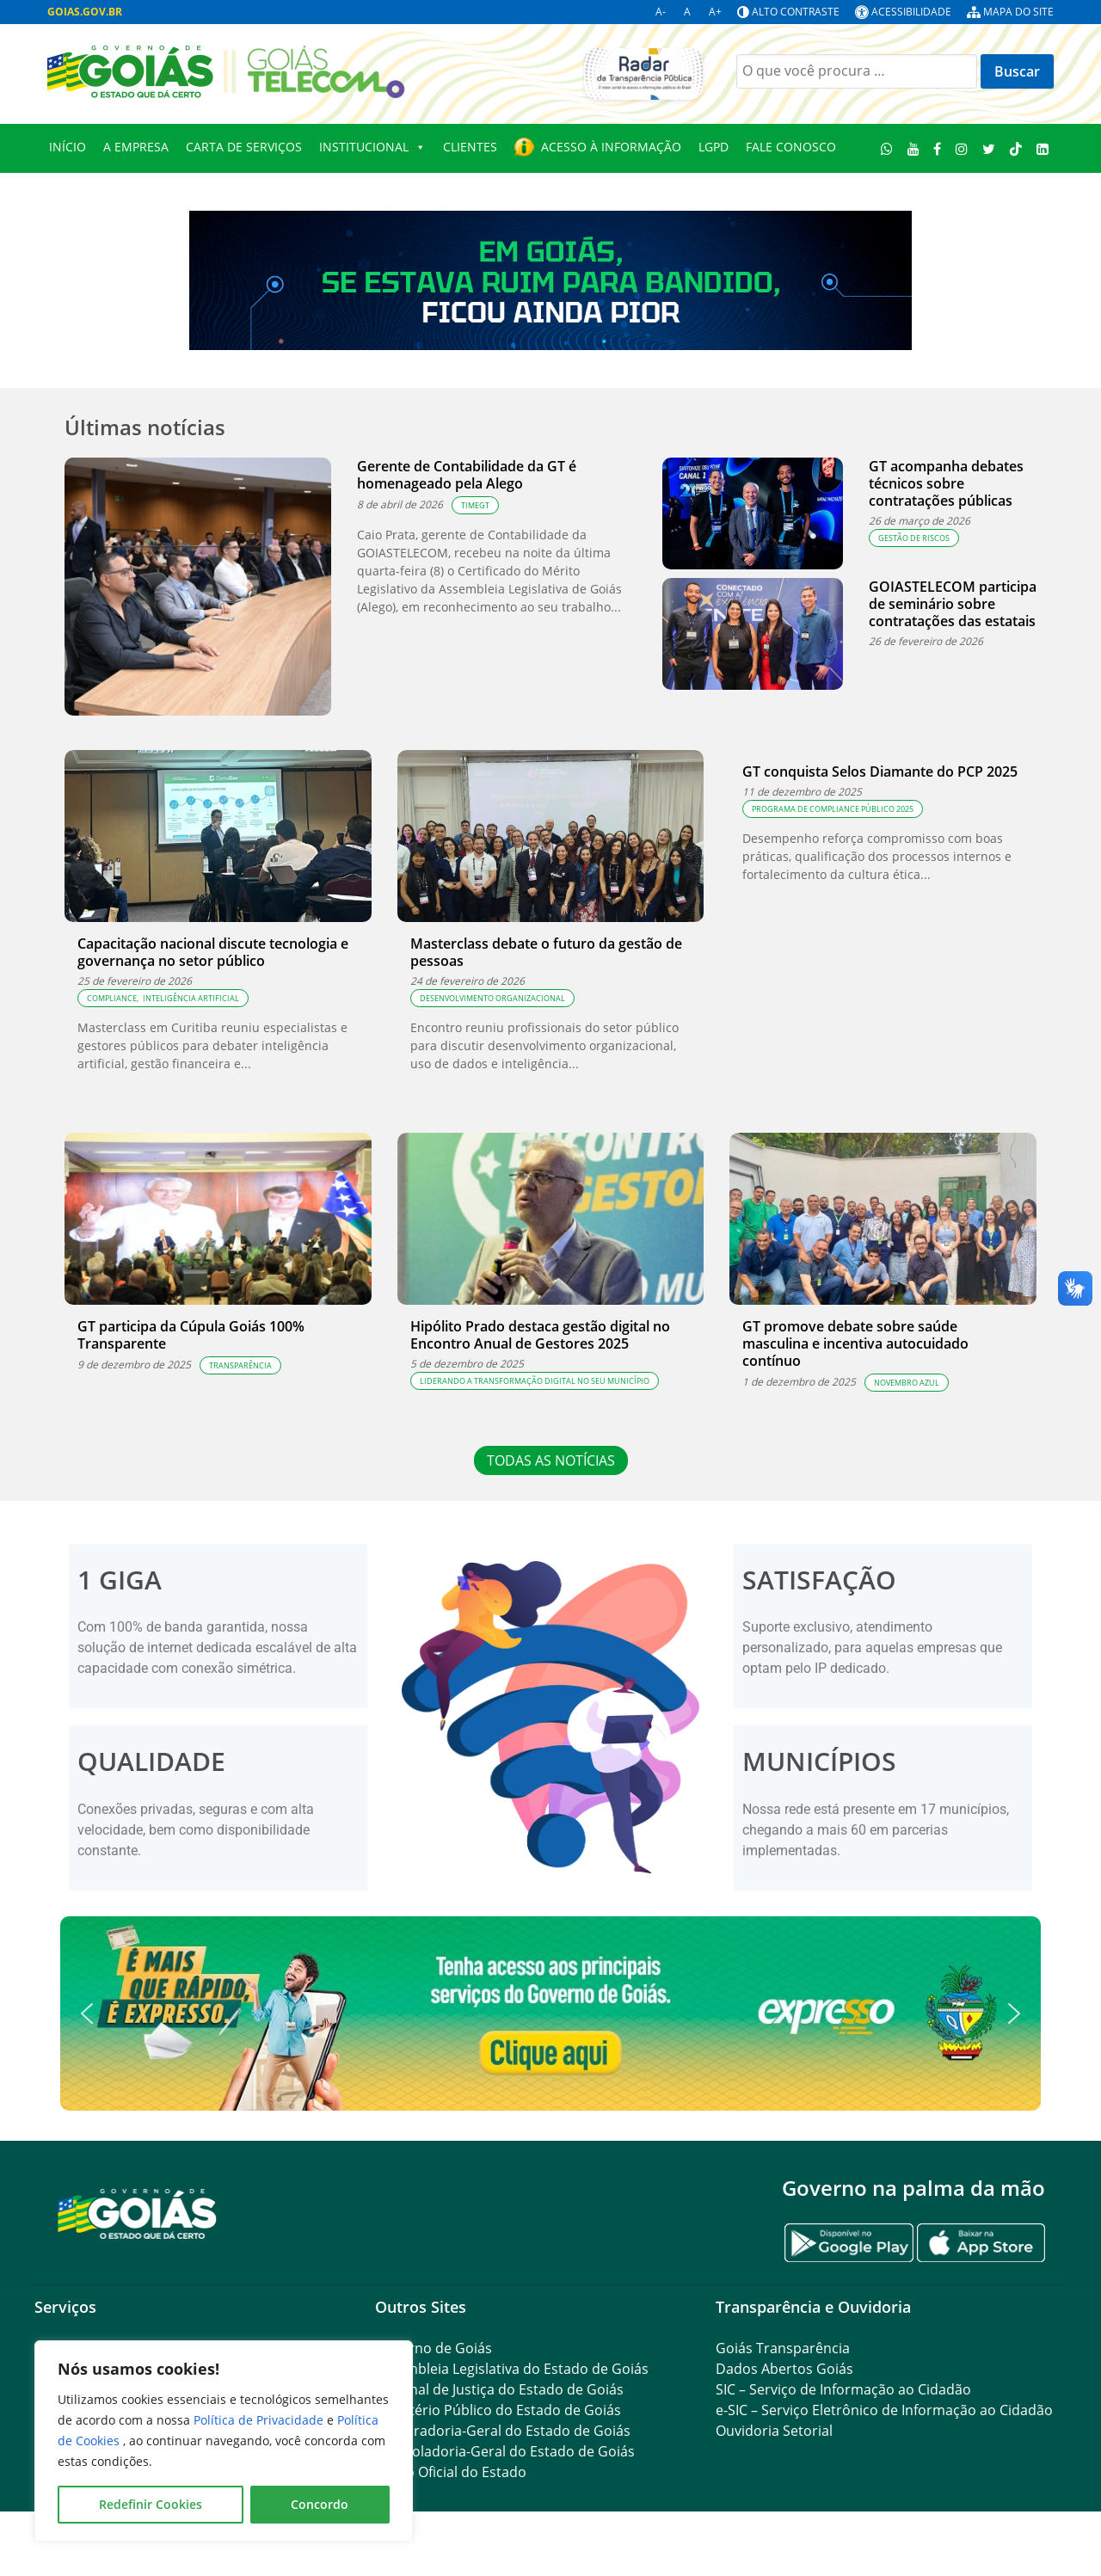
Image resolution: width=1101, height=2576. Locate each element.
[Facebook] (937, 148)
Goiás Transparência (783, 2348)
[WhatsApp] (887, 148)
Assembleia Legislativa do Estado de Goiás (512, 2368)
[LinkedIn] (1042, 148)
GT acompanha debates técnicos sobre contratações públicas (946, 483)
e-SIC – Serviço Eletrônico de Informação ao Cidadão (884, 2410)
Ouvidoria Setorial (774, 2430)
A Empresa (136, 146)
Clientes (470, 146)
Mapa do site (1018, 11)
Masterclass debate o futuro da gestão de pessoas (546, 952)
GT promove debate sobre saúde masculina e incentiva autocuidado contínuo (855, 1343)
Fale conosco (791, 146)
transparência (240, 1365)
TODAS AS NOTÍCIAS (551, 1460)
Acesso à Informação (611, 146)
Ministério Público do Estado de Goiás (498, 2410)
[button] (550, 2013)
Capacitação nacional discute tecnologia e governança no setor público (212, 952)
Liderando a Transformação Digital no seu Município (534, 1381)
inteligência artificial (191, 998)
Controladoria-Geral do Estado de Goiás (505, 2451)
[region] (223, 2441)
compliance (112, 998)
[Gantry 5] (137, 2213)
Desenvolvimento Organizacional (492, 998)
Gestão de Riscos (914, 538)
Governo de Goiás (433, 2348)
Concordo (319, 2504)
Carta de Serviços (244, 146)
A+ (715, 11)
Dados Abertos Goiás (784, 2368)
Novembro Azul (906, 1382)
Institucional (372, 147)
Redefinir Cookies (150, 2504)
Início (67, 146)
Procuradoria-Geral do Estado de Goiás (502, 2430)
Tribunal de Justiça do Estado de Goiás (499, 2389)
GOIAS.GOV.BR (84, 11)
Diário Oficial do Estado (450, 2471)
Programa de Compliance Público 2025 (832, 809)
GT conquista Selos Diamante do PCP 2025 (880, 771)
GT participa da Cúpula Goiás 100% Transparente (190, 1335)
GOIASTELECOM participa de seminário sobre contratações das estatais (952, 603)
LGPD (713, 146)
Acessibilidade (911, 11)
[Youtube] (913, 148)
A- (660, 11)
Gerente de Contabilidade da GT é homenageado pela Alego (466, 475)
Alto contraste (796, 11)
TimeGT (475, 505)
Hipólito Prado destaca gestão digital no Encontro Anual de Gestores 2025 (540, 1335)
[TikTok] (1015, 148)
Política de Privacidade (260, 2420)
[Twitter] (989, 148)
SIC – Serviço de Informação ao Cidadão (843, 2389)
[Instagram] (962, 148)
